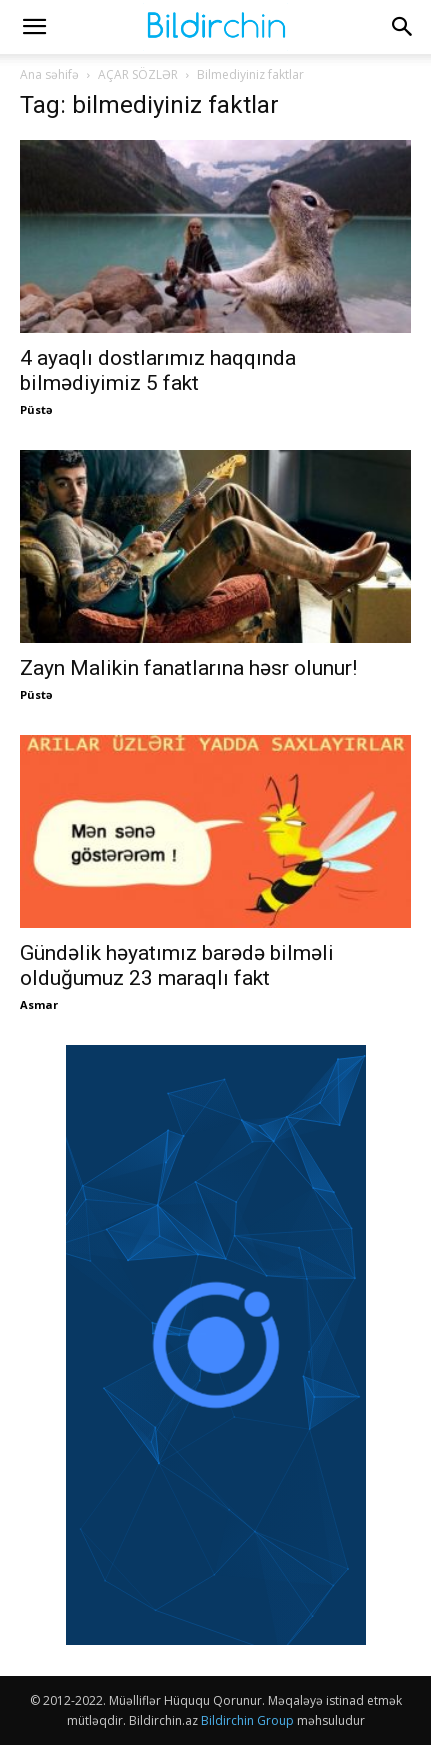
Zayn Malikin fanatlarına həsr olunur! (188, 668)
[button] (34, 27)
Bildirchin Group (247, 1720)
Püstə (36, 409)
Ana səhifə (49, 74)
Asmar (39, 1004)
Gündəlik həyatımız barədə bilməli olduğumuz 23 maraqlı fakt (177, 965)
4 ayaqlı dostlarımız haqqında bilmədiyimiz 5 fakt (158, 370)
